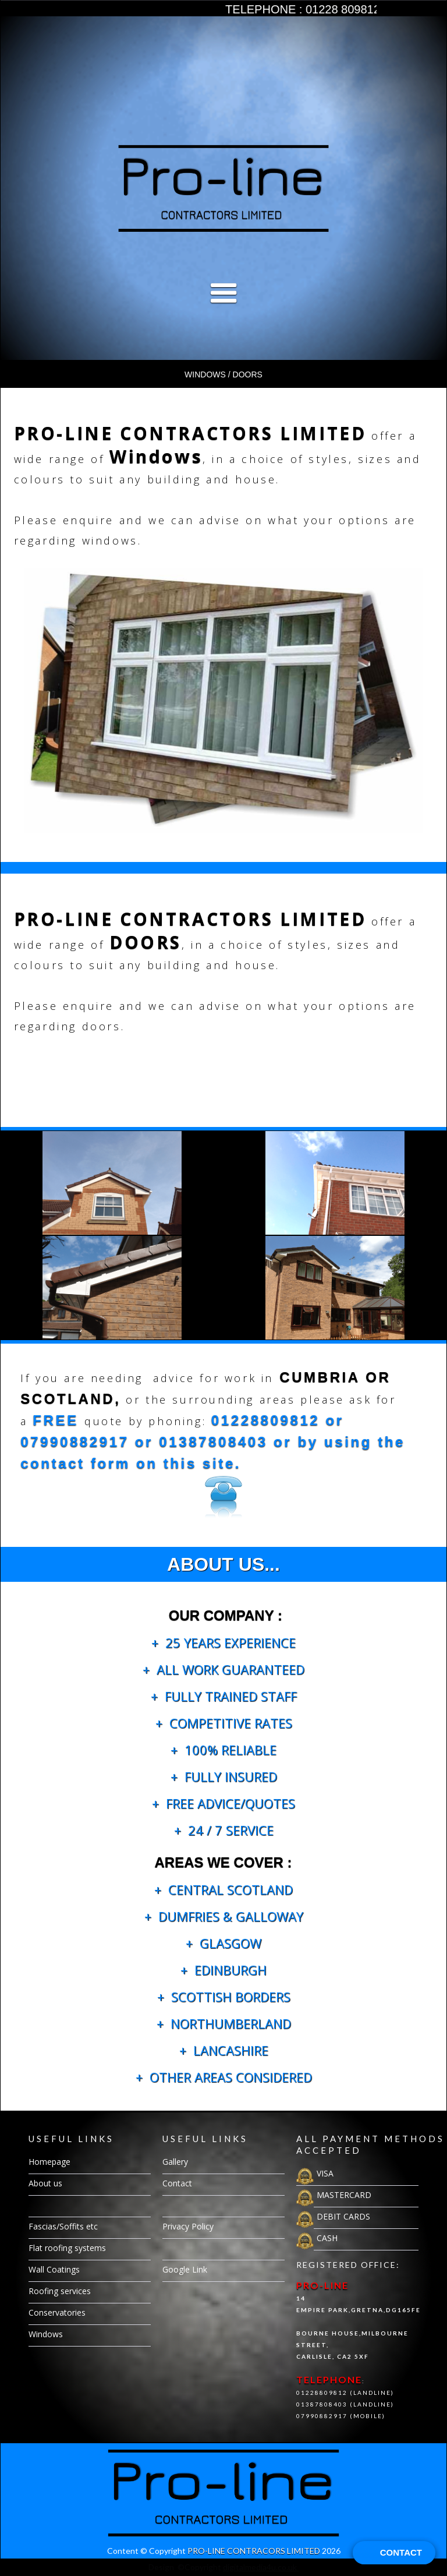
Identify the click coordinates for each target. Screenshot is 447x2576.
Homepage (49, 2161)
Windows (46, 2334)
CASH (327, 2237)
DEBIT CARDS (343, 2216)
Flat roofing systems (67, 2247)
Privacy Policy (188, 2226)
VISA (325, 2173)
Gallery (41, 2204)
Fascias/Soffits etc (63, 2226)
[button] (223, 365)
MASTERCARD (344, 2194)
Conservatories (57, 2312)
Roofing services (60, 2290)
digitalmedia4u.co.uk (261, 2567)
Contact (177, 2183)
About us (45, 2183)
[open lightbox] (223, 188)
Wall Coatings (54, 2269)
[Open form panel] (394, 2552)
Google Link (184, 2269)
